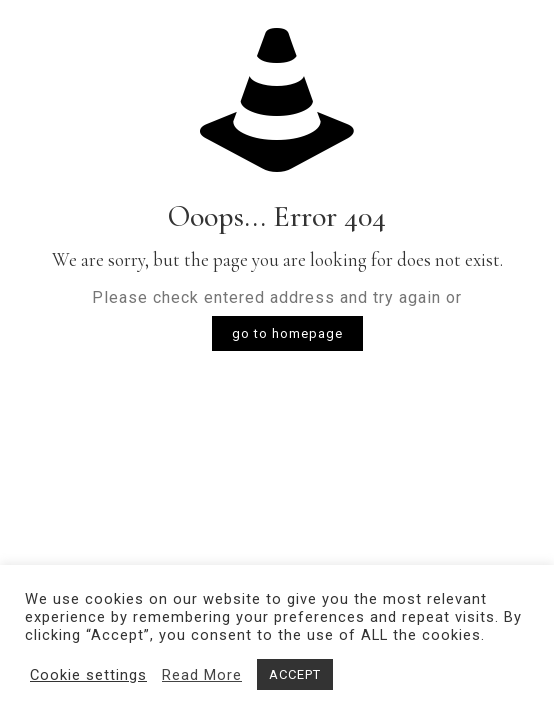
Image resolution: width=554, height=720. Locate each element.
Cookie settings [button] (88, 675)
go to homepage (287, 333)
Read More (202, 675)
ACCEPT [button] (295, 674)
